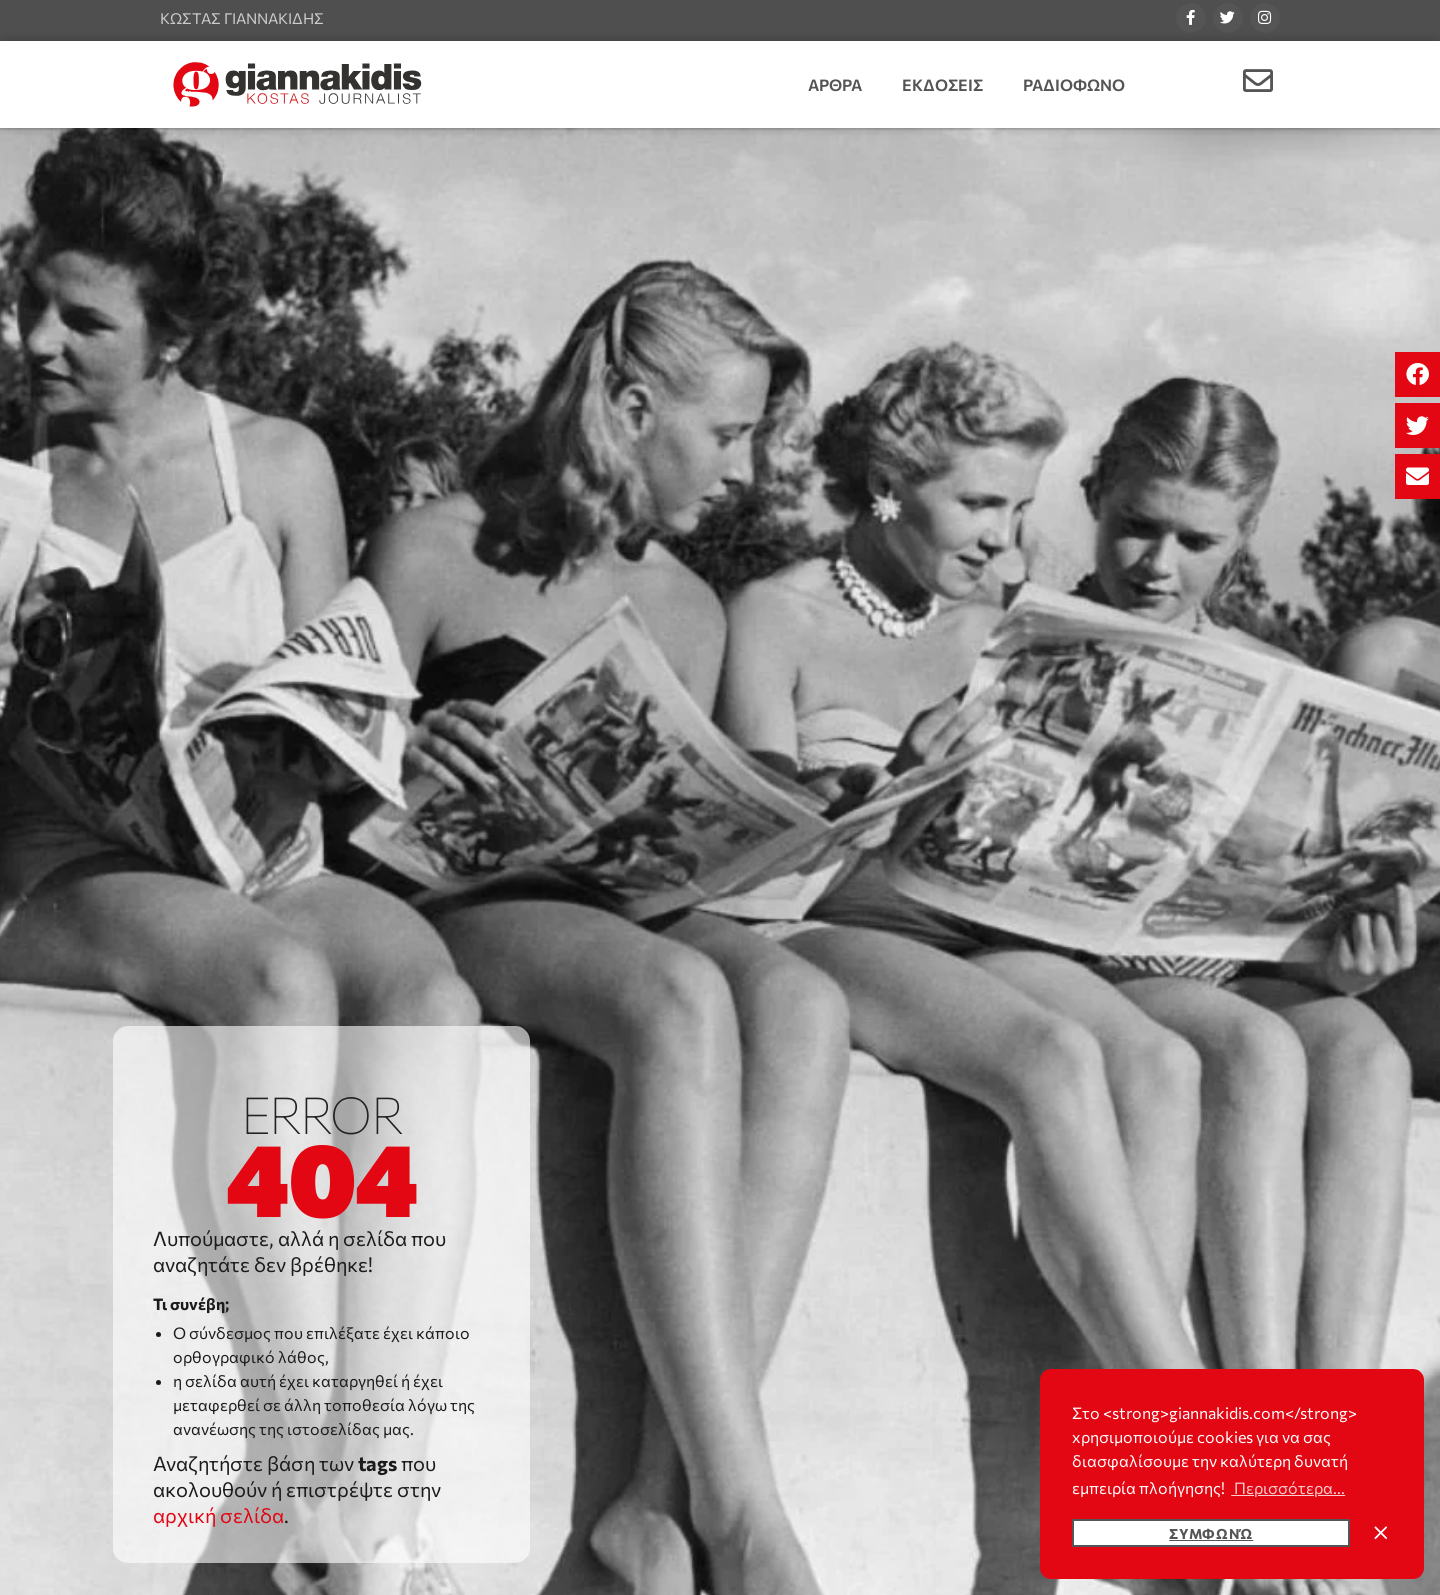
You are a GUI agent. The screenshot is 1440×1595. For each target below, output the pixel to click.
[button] (1417, 374)
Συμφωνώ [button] (1211, 1533)
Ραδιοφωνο (1074, 84)
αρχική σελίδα (218, 1515)
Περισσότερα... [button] (1288, 1487)
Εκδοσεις (942, 84)
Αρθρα (835, 84)
